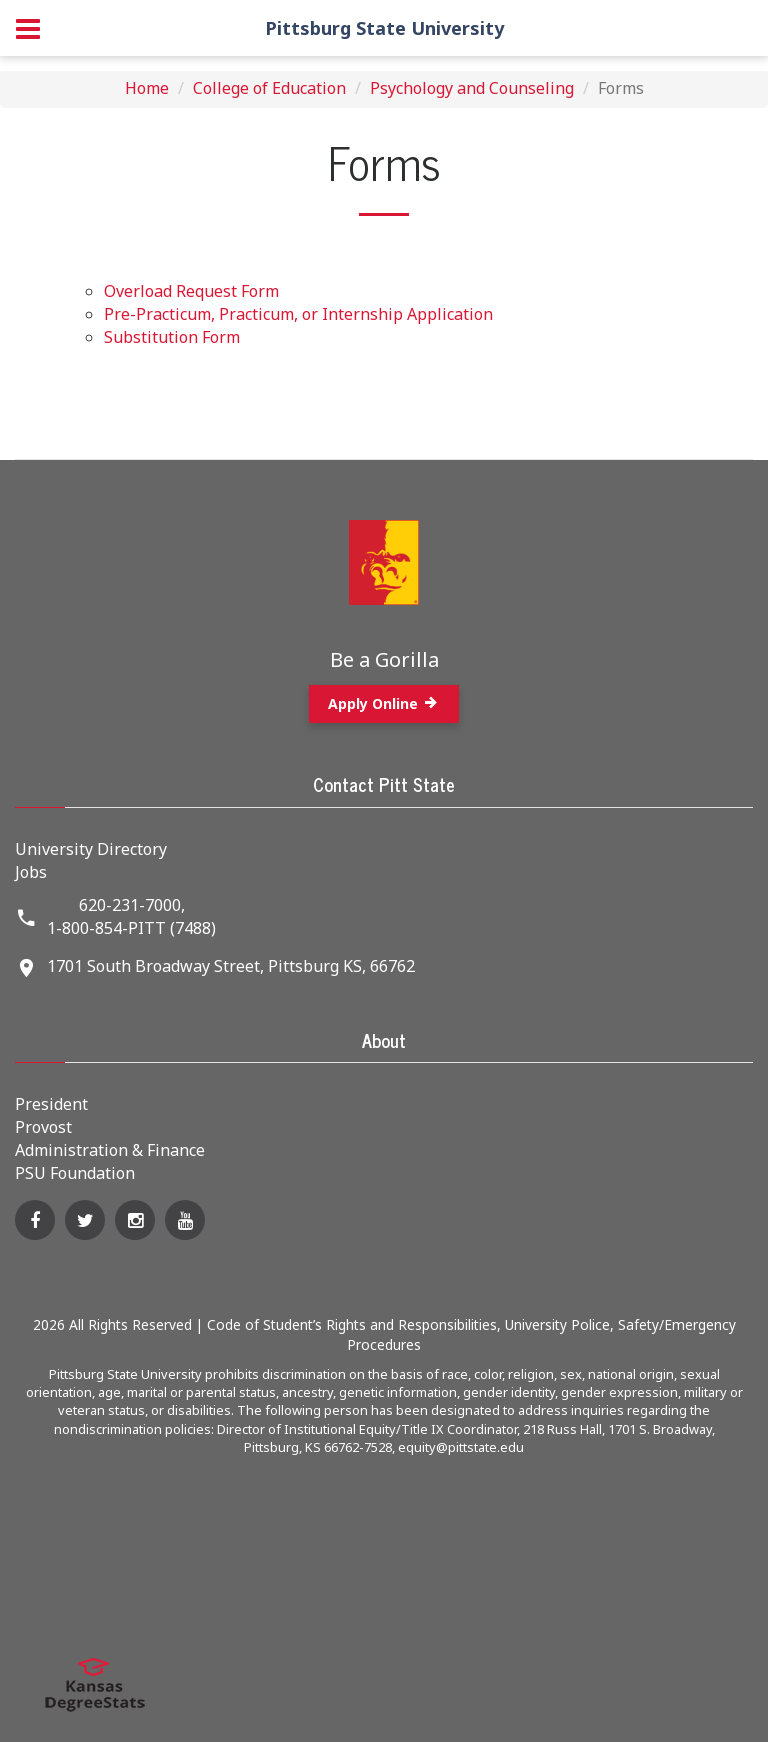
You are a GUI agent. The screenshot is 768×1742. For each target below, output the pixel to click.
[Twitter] (85, 1220)
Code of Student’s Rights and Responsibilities (352, 1324)
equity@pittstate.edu (461, 1447)
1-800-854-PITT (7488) (131, 928)
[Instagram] (135, 1220)
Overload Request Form (191, 291)
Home (147, 88)
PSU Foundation (75, 1173)
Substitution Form (172, 337)
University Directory (91, 849)
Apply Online (384, 703)
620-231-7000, (132, 905)
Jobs (31, 872)
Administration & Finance (110, 1150)
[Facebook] (35, 1220)
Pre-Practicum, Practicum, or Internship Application (298, 314)
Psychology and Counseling (472, 88)
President (51, 1104)
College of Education (269, 88)
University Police (557, 1324)
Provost (43, 1127)
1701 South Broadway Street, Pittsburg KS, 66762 (231, 966)
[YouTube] (185, 1220)
